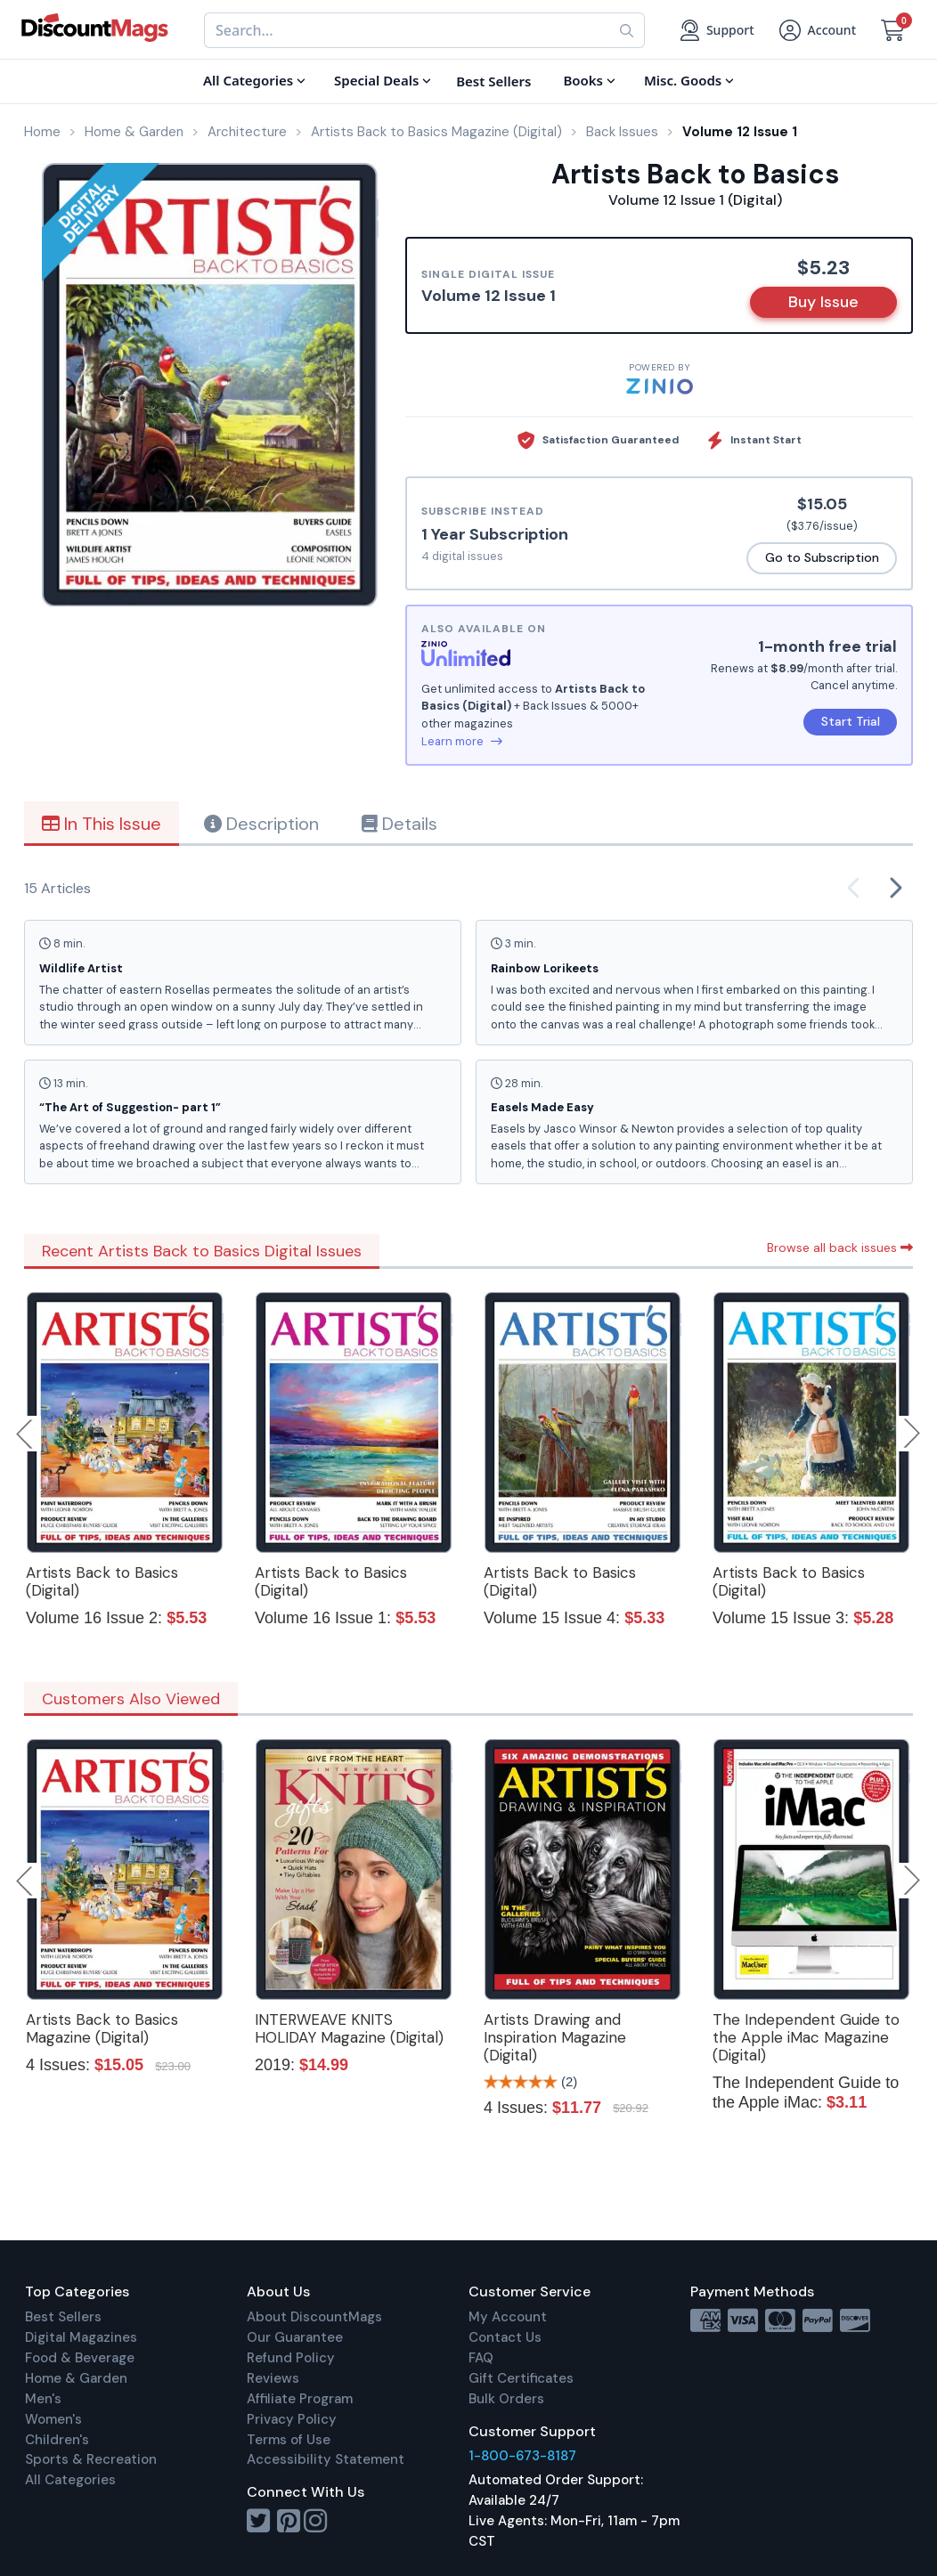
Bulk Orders (506, 2399)
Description (261, 823)
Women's (53, 2419)
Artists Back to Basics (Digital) (102, 1581)
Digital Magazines (81, 2337)
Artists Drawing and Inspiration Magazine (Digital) (555, 2037)
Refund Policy (291, 2358)
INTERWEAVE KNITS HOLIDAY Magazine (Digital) (349, 2028)
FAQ (480, 2358)
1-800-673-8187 (522, 2456)
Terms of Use (288, 2440)
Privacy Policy (292, 2419)
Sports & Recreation (91, 2459)
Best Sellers (63, 2317)
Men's (43, 2399)
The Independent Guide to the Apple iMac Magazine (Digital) (806, 2037)
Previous (26, 1433)
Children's (57, 2440)
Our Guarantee (295, 2337)
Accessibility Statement (325, 2459)
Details (399, 823)
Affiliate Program (300, 2399)
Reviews (273, 2378)
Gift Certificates (521, 2378)
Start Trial (850, 721)
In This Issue (101, 823)
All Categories (70, 2480)
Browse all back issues (840, 1247)
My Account (507, 2317)
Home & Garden (76, 2378)
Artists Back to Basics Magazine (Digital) (102, 2028)
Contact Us (505, 2337)
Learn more (461, 741)
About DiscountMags (314, 2317)
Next (912, 1433)
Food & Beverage (79, 2358)
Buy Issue (823, 302)
